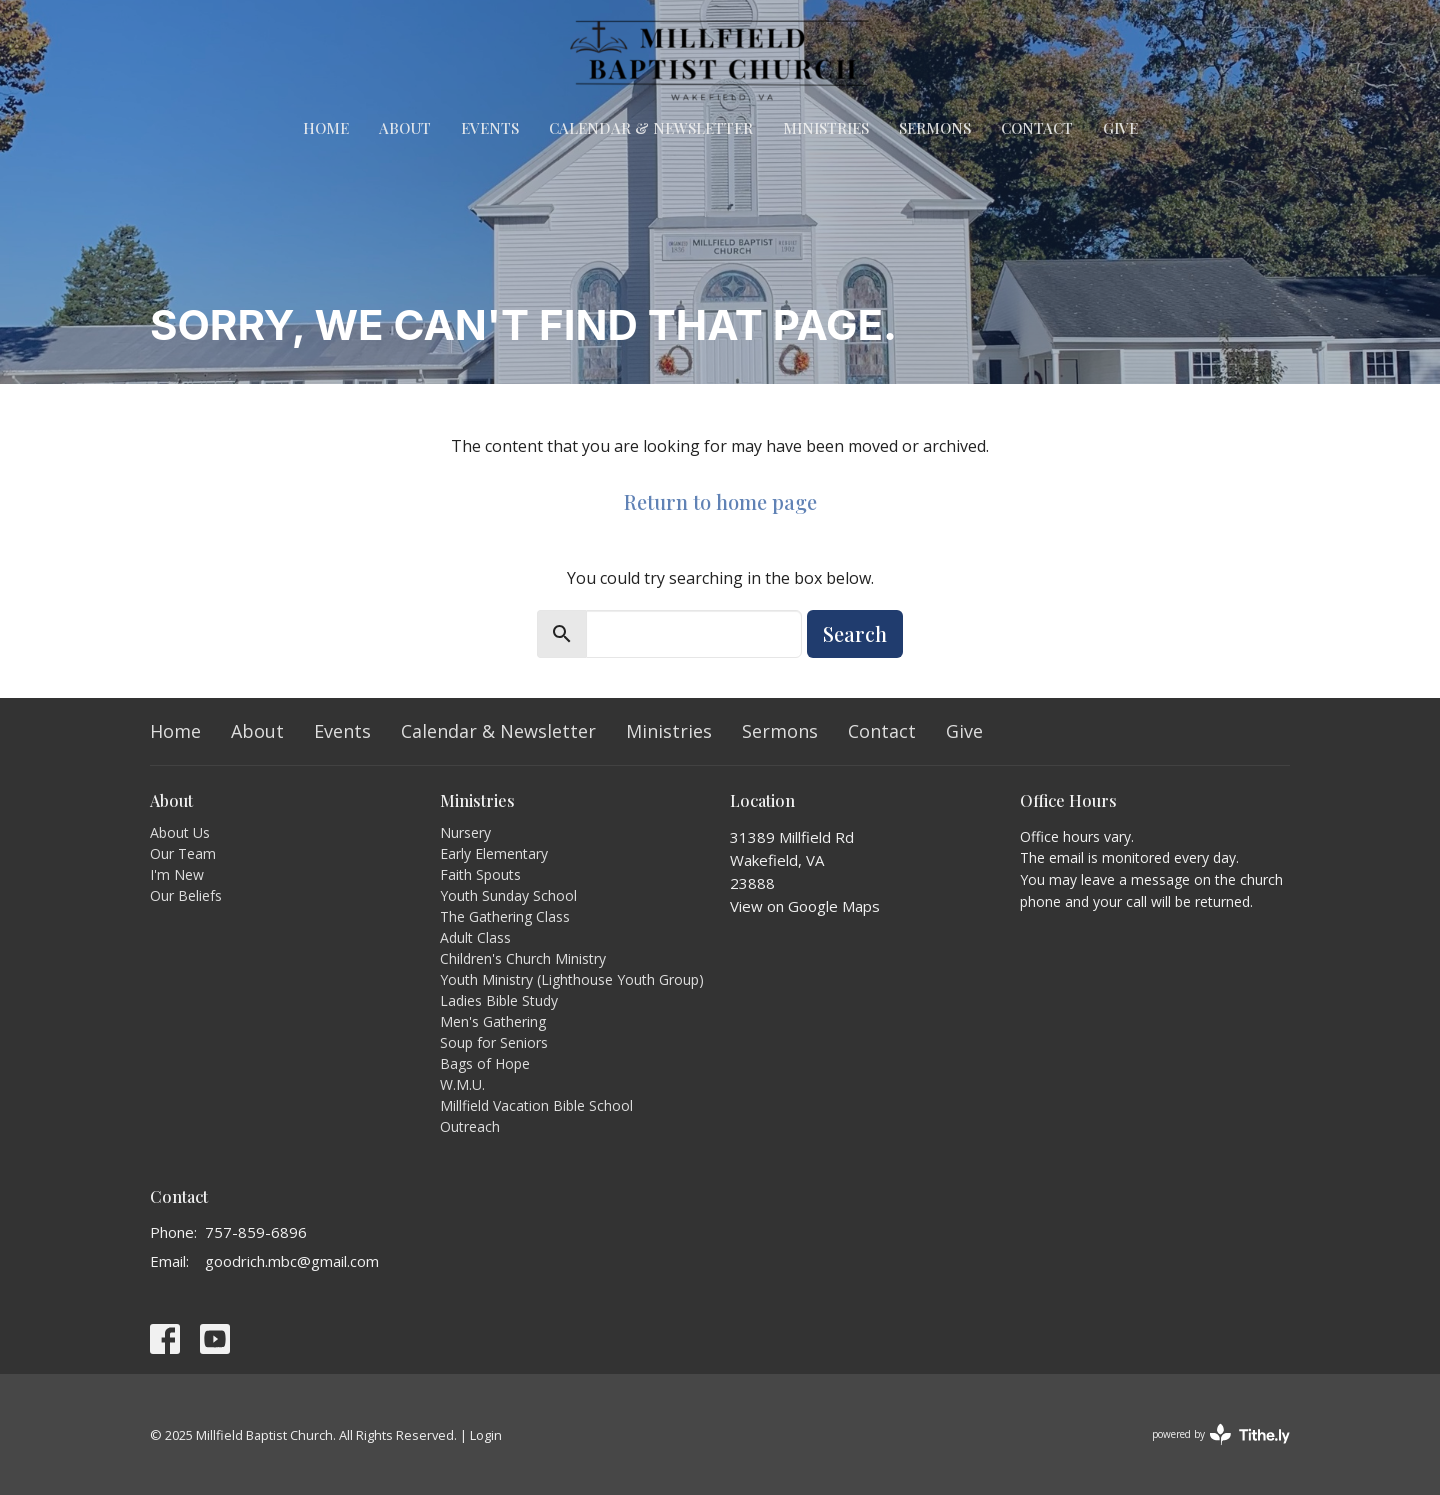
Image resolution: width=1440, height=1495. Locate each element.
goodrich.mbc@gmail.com (292, 1261)
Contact (1037, 128)
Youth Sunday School (508, 895)
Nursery (465, 832)
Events (490, 128)
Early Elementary (494, 853)
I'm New (177, 874)
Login (486, 1435)
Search (855, 633)
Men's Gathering (493, 1021)
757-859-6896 (256, 1232)
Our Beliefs (186, 895)
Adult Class (475, 937)
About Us (180, 832)
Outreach (470, 1126)
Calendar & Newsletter (651, 128)
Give (1120, 128)
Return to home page (720, 501)
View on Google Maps (805, 906)
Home (326, 128)
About (405, 128)
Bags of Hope (485, 1063)
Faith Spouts (480, 874)
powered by (1221, 1434)
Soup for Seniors (494, 1042)
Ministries (826, 128)
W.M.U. (462, 1084)
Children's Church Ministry (523, 958)
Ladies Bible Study (499, 1000)
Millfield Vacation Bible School (536, 1105)
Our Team (183, 853)
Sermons (935, 128)
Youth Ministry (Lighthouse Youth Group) (572, 979)
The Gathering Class (505, 916)
